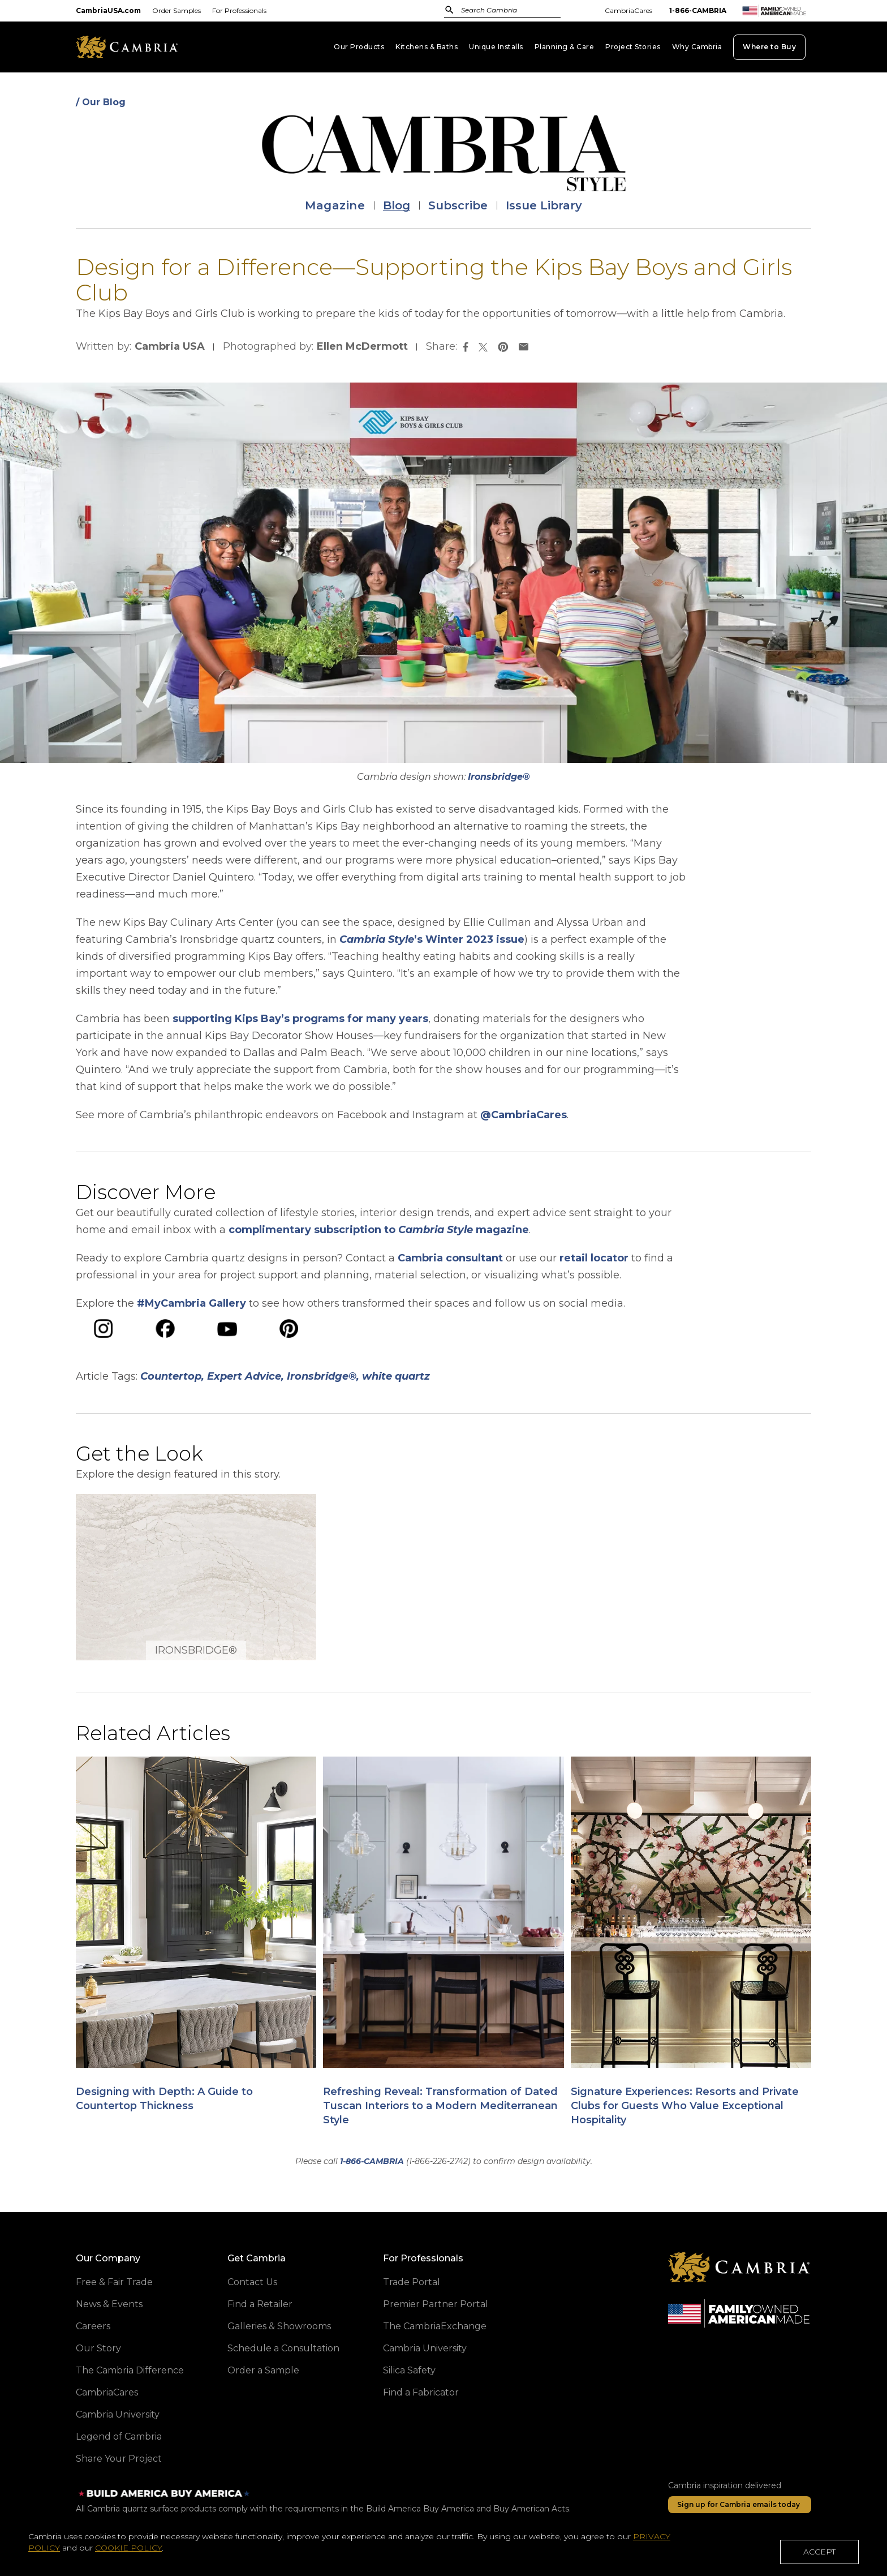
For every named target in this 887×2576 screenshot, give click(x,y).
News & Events (109, 2304)
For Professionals (239, 10)
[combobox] (514, 11)
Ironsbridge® (499, 776)
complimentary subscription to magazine (379, 1229)
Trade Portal (411, 2282)
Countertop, (172, 1376)
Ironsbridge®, (323, 1376)
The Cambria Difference (130, 2370)
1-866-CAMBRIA (697, 10)
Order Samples (176, 10)
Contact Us (252, 2282)
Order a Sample (263, 2370)
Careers (93, 2326)
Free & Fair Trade (114, 2282)
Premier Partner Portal (435, 2304)
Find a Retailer (259, 2304)
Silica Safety (409, 2370)
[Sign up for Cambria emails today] (739, 2504)
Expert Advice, (245, 1376)
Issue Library (544, 205)
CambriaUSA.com (108, 10)
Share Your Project (119, 2458)
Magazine (335, 205)
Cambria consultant (450, 1258)
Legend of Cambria (119, 2436)
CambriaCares (628, 10)
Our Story (98, 2348)
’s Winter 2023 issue (431, 939)
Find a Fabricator (421, 2392)
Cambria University (118, 2414)
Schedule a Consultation (283, 2348)
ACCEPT (819, 2555)
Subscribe (458, 205)
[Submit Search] (449, 10)
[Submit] (449, 10)
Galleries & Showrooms (279, 2326)
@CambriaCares (523, 1115)
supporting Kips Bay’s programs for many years (300, 1018)
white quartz (396, 1376)
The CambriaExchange (434, 2326)
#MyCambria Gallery (191, 1303)
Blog (396, 205)
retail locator (593, 1258)
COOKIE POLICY (128, 2551)
